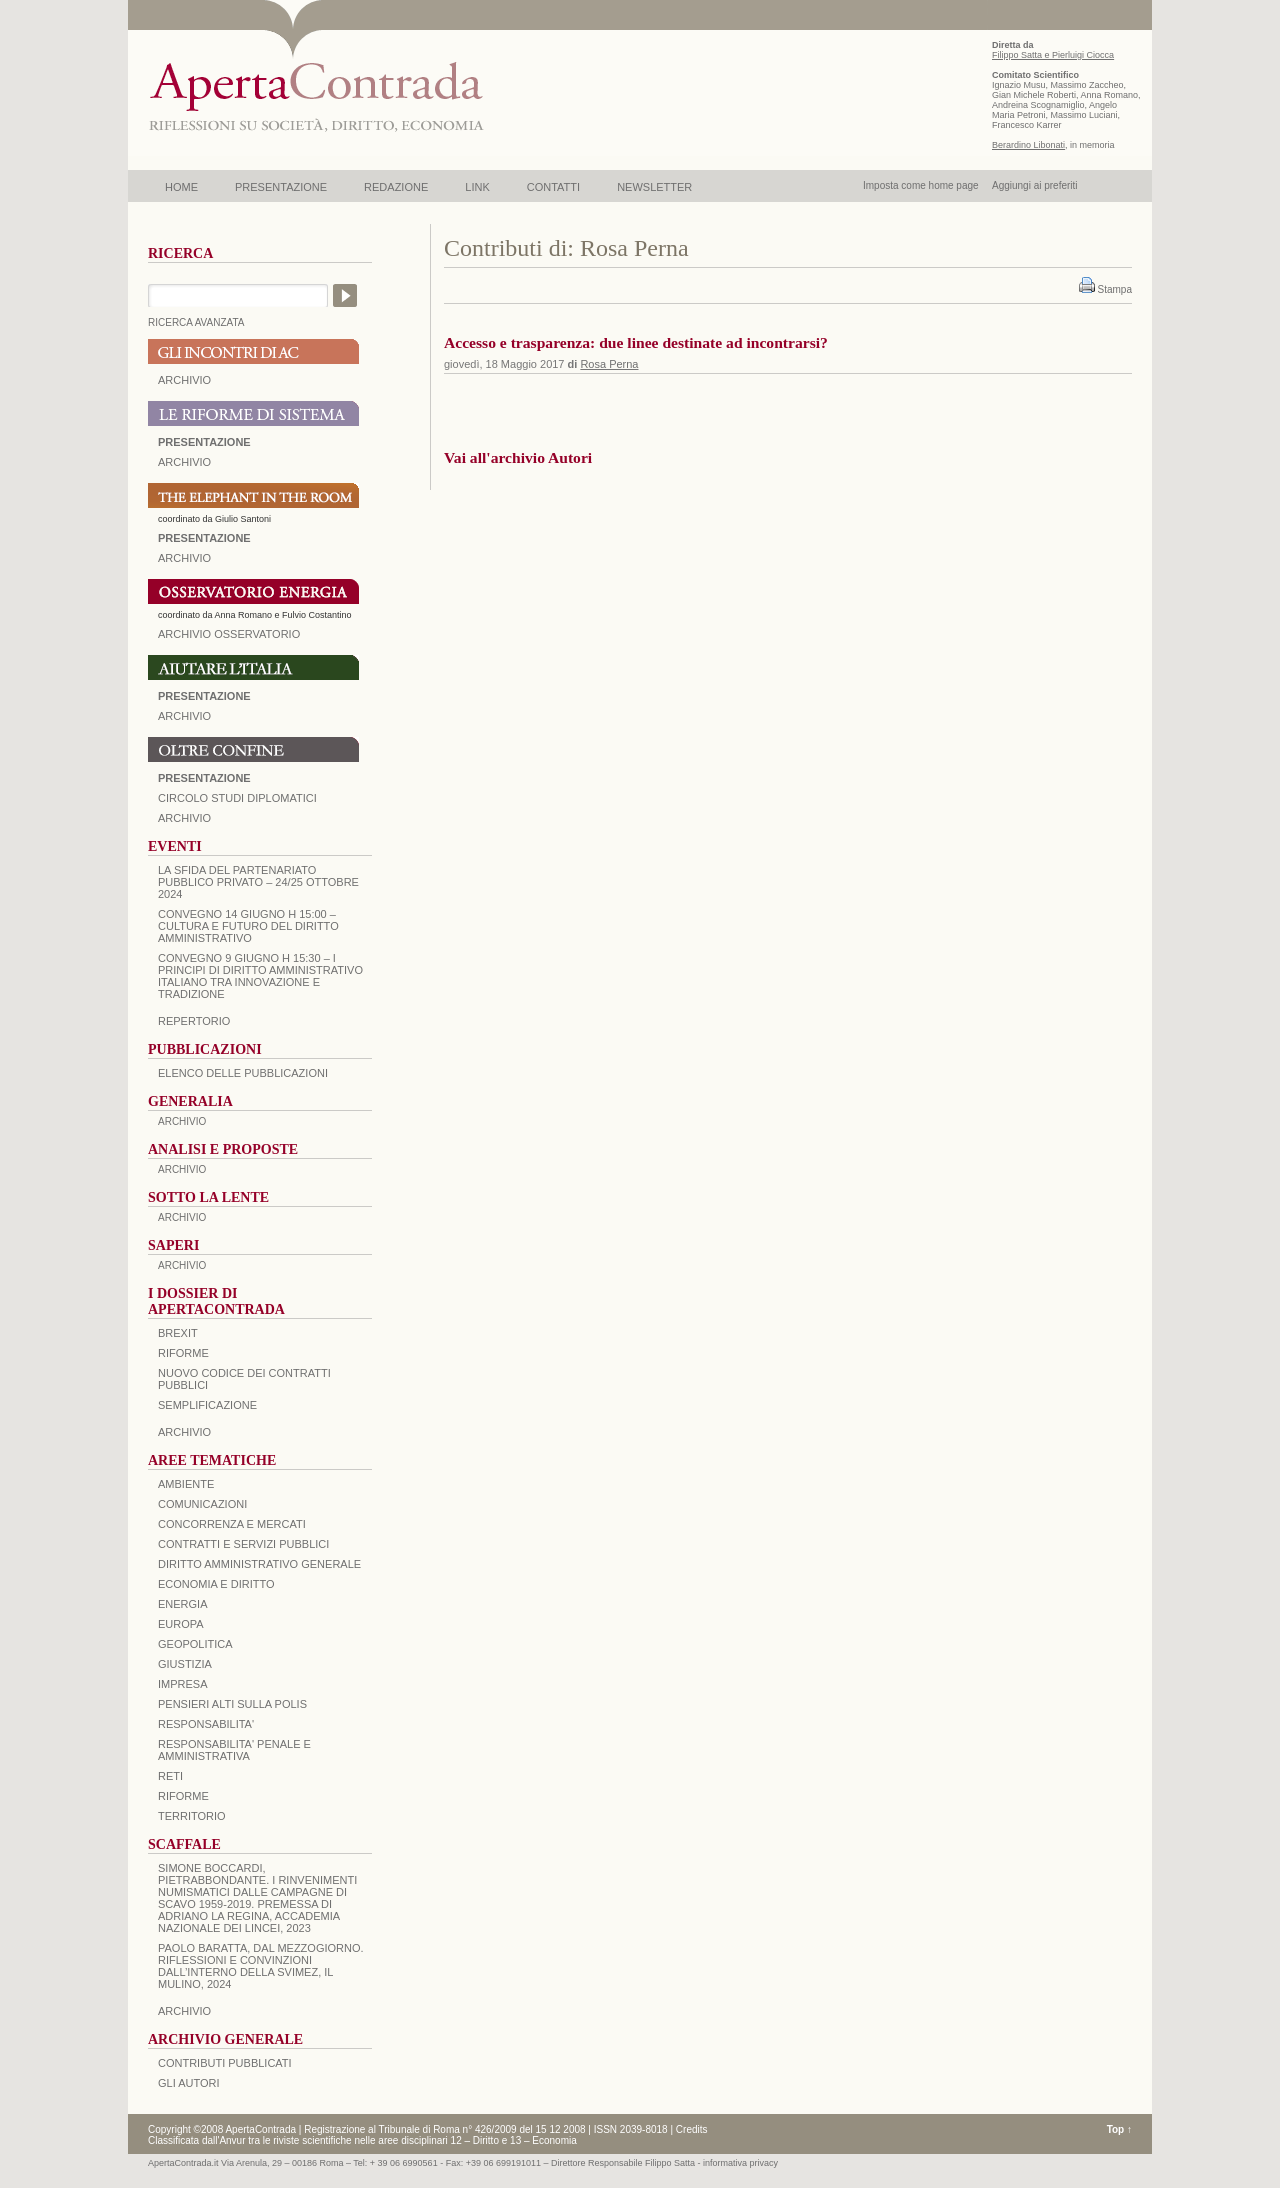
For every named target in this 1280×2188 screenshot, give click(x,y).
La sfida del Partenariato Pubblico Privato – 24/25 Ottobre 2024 (258, 882)
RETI (170, 1776)
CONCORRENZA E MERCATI (232, 1524)
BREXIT (178, 1333)
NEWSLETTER (654, 187)
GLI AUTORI (189, 2083)
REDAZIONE (396, 187)
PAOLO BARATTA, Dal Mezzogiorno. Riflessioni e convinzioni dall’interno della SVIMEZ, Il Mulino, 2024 (261, 1966)
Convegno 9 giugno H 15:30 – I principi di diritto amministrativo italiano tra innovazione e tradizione (260, 976)
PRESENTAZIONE (281, 187)
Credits (692, 2129)
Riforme (183, 1353)
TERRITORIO (192, 1816)
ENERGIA (183, 1604)
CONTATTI (553, 187)
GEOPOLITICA (195, 1644)
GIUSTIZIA (185, 1664)
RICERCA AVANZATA (196, 322)
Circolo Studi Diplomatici (237, 798)
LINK (477, 187)
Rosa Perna (609, 364)
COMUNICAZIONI (202, 1504)
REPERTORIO (194, 1021)
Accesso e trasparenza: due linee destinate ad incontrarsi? (636, 342)
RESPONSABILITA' (206, 1724)
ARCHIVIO (184, 380)
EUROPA (181, 1624)
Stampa (1115, 289)
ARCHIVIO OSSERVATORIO (229, 634)
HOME (181, 187)
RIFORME (183, 1796)
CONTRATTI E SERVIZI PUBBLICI (243, 1544)
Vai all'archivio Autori (518, 457)
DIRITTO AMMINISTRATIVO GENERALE (259, 1564)
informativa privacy (740, 2163)
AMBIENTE (186, 1484)
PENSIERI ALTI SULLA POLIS (232, 1704)
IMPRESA (183, 1684)
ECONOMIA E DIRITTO (216, 1584)
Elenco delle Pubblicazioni (243, 1073)
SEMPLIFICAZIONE (207, 1405)
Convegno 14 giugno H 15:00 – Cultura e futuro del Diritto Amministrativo (248, 926)
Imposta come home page (921, 185)
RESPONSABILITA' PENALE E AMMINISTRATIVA (234, 1750)
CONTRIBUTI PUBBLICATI (225, 2063)
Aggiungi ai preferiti (1035, 185)
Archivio (184, 716)
